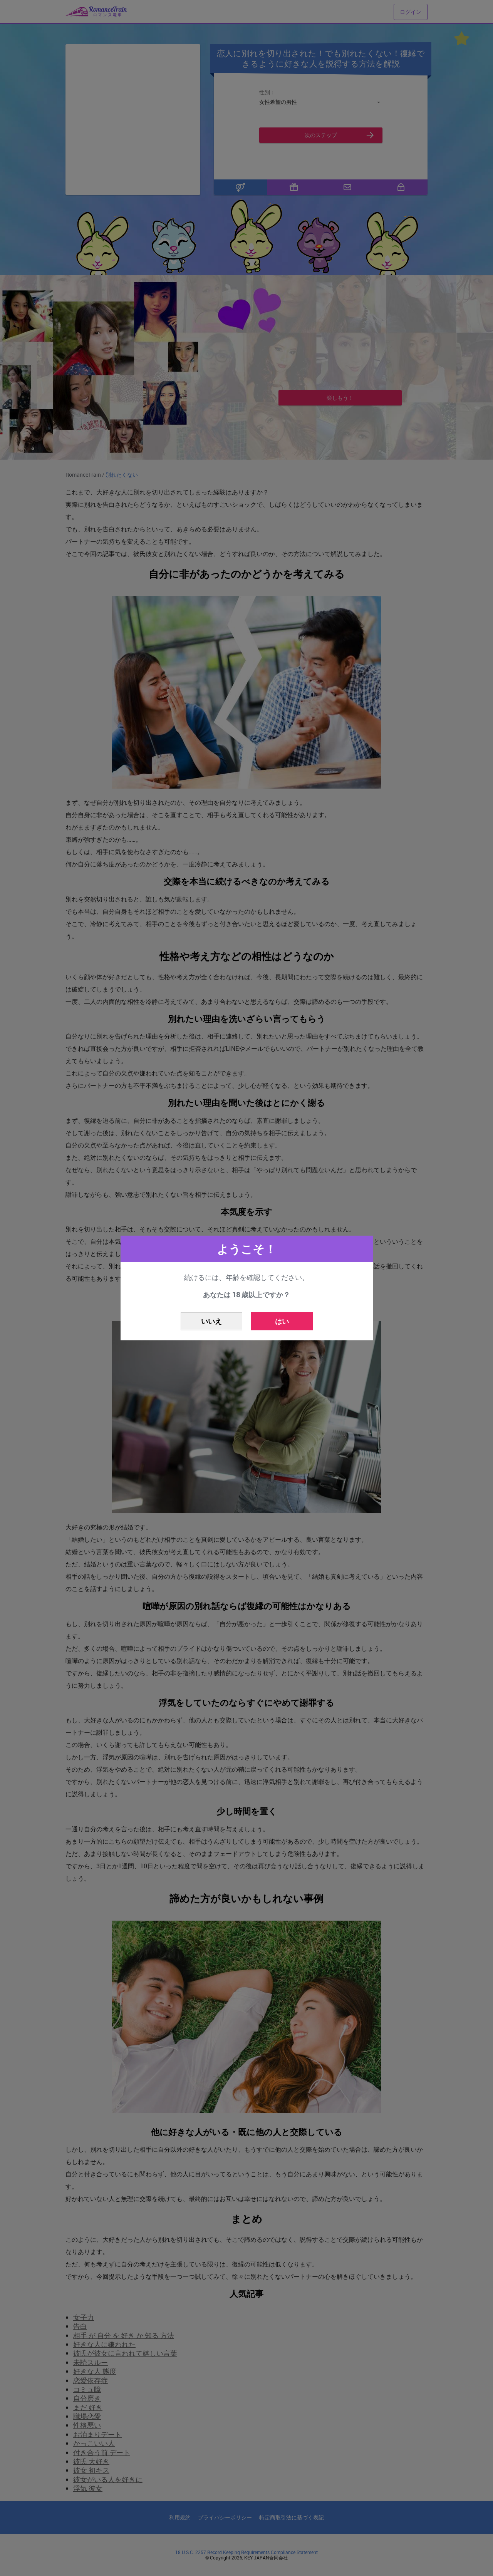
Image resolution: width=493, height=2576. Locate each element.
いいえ (211, 1321)
